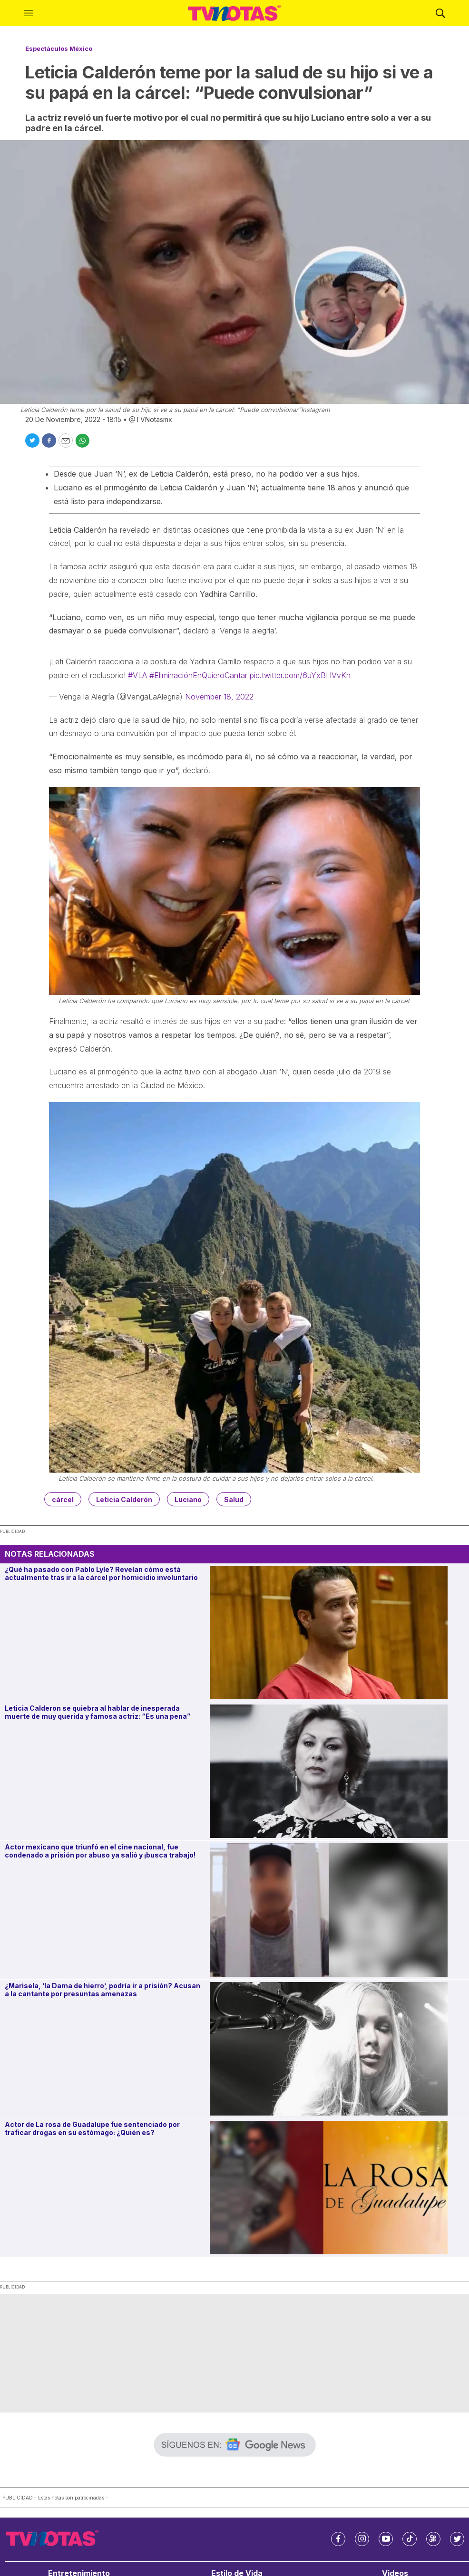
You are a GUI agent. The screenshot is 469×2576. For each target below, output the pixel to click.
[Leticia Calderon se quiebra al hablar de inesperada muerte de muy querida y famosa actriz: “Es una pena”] (338, 1771)
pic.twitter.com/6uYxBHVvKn (300, 675)
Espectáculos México (58, 48)
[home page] (234, 13)
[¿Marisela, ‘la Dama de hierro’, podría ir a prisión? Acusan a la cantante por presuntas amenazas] (338, 2049)
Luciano (188, 1499)
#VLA (137, 675)
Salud (234, 1499)
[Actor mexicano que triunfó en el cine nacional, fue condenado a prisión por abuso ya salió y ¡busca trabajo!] (338, 1910)
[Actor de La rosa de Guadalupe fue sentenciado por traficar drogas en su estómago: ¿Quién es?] (338, 2187)
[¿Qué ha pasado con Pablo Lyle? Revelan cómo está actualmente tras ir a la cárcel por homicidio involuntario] (338, 1632)
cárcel (63, 1499)
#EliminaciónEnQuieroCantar (198, 675)
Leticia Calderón (124, 1499)
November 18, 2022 (219, 696)
